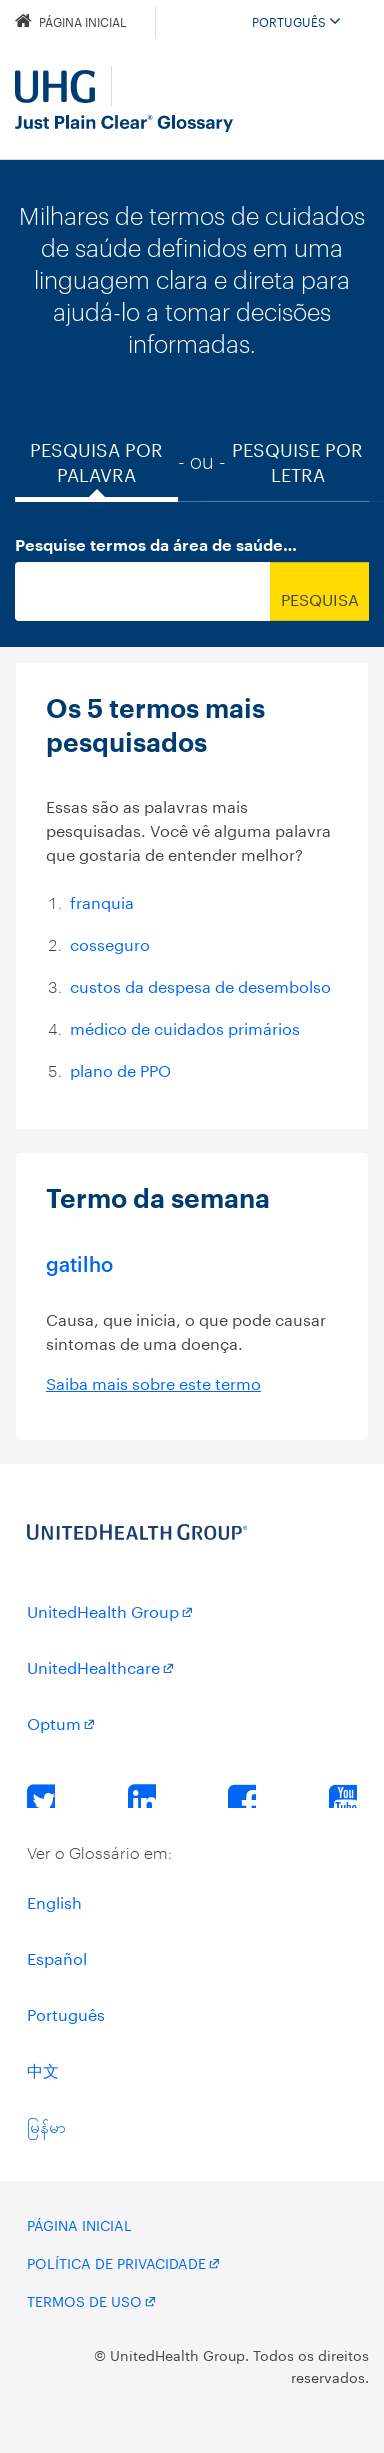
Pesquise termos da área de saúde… (156, 546)
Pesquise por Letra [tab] (297, 460)
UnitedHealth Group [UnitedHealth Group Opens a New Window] (103, 1609)
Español (57, 1956)
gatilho (79, 1263)
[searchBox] (142, 591)
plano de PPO (120, 1068)
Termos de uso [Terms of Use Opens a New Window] (84, 2300)
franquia (102, 900)
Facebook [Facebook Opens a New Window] (242, 1795)
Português (296, 20)
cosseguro (110, 942)
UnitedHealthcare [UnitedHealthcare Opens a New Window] (93, 1665)
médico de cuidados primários (185, 1026)
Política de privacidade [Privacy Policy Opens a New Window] (116, 2262)
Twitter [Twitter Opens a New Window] (41, 1795)
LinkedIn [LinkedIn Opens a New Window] (142, 1795)
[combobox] (192, 591)
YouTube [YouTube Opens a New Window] (343, 1795)
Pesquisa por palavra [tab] (96, 460)
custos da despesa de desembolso (200, 984)
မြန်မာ (46, 2124)
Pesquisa (320, 597)
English (54, 1900)
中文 (43, 2068)
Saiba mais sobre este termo (153, 1381)
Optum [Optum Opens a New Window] (54, 1721)
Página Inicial (71, 20)
